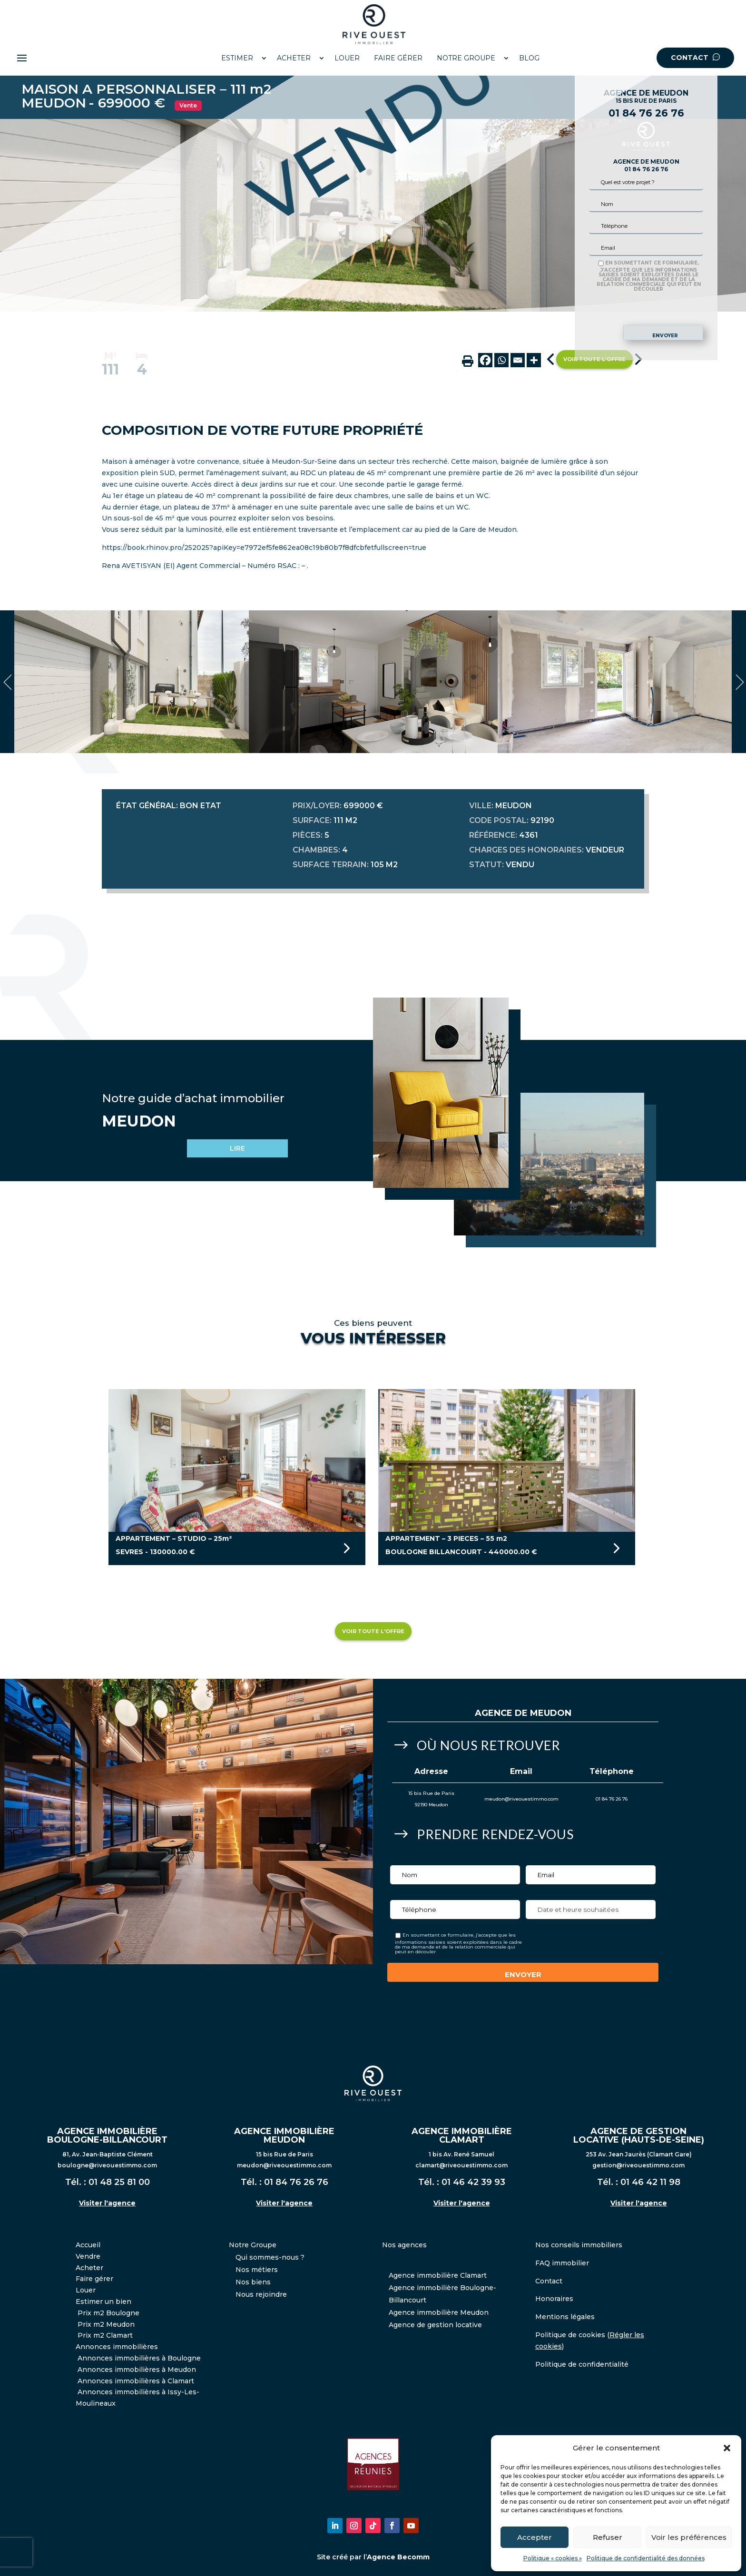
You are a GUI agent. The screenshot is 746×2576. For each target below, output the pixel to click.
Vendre (88, 2256)
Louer (86, 2290)
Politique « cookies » (552, 2558)
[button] (727, 2448)
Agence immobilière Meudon (439, 2312)
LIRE (237, 1148)
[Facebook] (485, 360)
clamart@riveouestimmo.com (461, 2165)
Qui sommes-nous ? (270, 2257)
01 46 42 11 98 (650, 2182)
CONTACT (695, 57)
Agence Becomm (398, 2557)
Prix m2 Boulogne (108, 2313)
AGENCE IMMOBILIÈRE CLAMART (462, 2135)
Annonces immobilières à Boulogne (139, 2358)
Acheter (89, 2267)
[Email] (517, 360)
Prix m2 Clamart (105, 2335)
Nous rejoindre (261, 2294)
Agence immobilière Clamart (438, 2275)
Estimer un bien (103, 2301)
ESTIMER (237, 58)
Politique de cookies (570, 2335)
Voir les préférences (688, 2537)
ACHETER (294, 58)
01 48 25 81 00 (119, 2182)
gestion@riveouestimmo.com (638, 2165)
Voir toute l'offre (373, 1631)
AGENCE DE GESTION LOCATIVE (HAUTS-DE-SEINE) (638, 2135)
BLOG (529, 58)
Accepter (534, 2537)
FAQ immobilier (562, 2263)
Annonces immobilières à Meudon (137, 2369)
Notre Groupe (252, 2245)
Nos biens (253, 2282)
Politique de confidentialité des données (646, 2558)
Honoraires (554, 2298)
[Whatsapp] (501, 360)
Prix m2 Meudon (106, 2324)
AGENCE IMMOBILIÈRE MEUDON (284, 2135)
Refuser (607, 2537)
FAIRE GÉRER (398, 58)
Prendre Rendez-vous (495, 1834)
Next (739, 681)
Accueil (88, 2245)
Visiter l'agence (107, 2203)
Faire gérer (94, 2278)
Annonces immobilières (117, 2346)
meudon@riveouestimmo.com (521, 1799)
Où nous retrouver (488, 1745)
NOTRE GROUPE (466, 58)
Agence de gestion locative (435, 2325)
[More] (534, 360)
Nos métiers (257, 2269)
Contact (548, 2281)
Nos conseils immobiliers (578, 2245)
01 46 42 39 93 (473, 2182)
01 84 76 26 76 (646, 113)
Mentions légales (565, 2316)
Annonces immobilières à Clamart (136, 2381)
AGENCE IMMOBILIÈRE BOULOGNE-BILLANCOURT (107, 2135)
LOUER (347, 58)
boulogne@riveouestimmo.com (107, 2165)
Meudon (550, 1713)
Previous (7, 681)
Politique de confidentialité (581, 2364)
